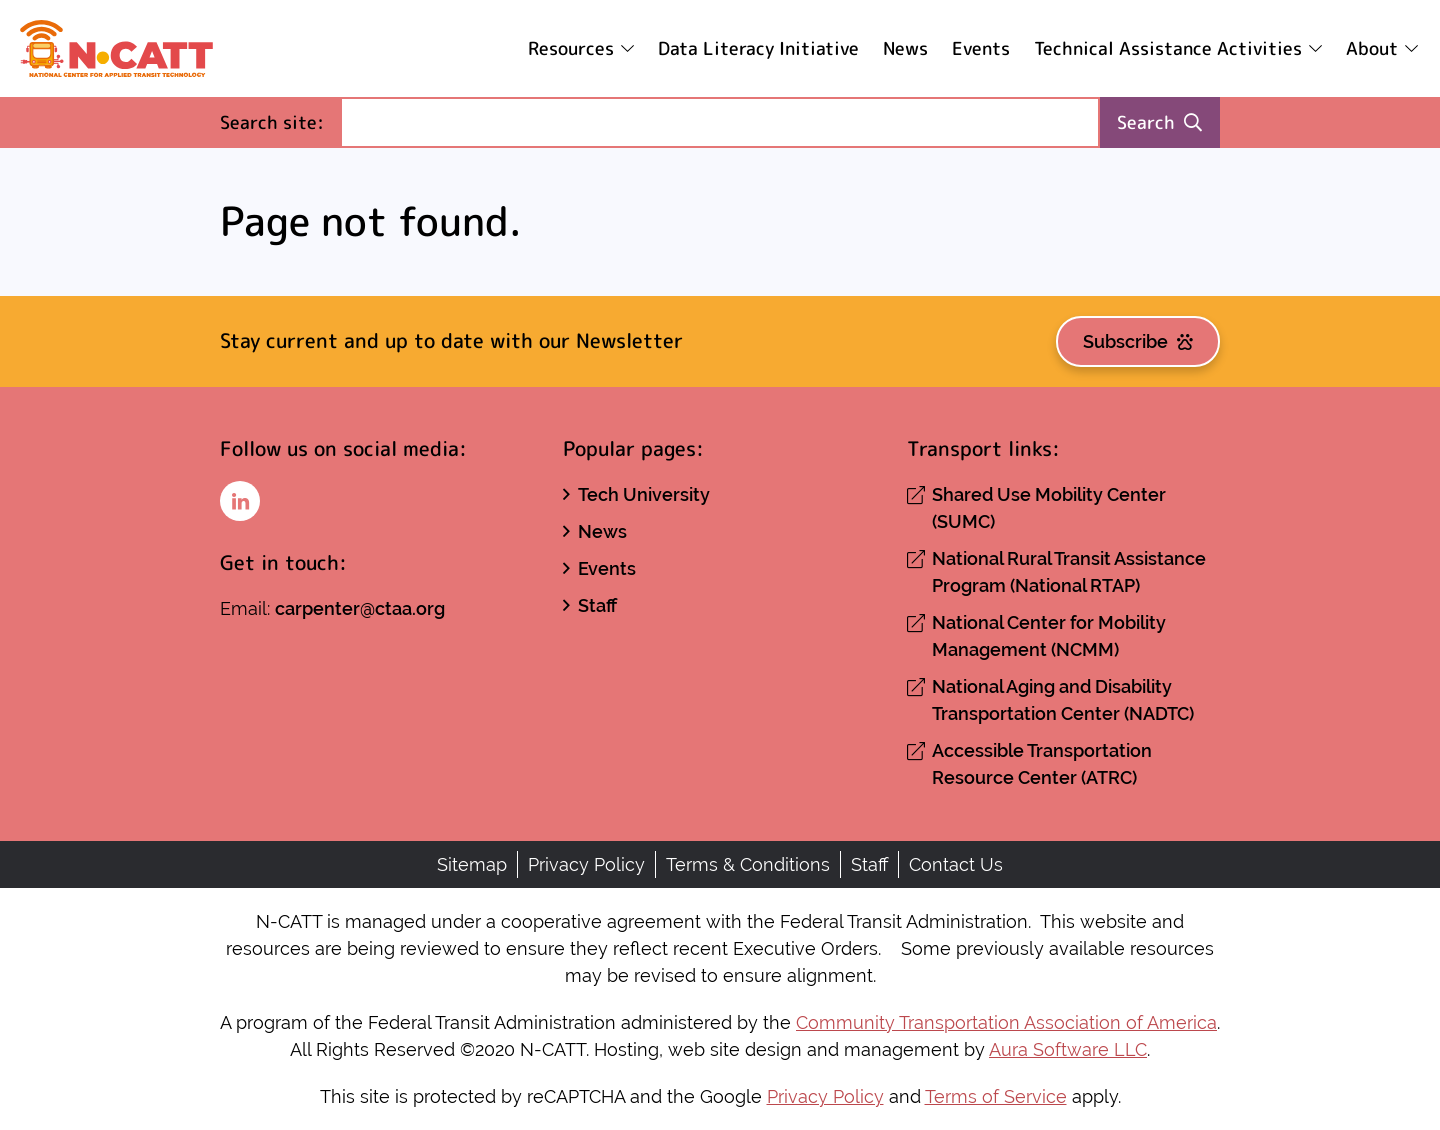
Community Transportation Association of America (1006, 1022)
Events (981, 48)
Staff (597, 605)
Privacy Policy (586, 864)
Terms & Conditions (748, 864)
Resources (571, 48)
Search (1159, 122)
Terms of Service (996, 1096)
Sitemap (472, 864)
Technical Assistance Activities (1168, 48)
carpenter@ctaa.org (360, 608)
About (1372, 48)
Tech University (644, 494)
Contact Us (956, 864)
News (905, 48)
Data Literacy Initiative (758, 48)
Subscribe (1138, 341)
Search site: (280, 121)
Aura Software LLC (1068, 1049)
